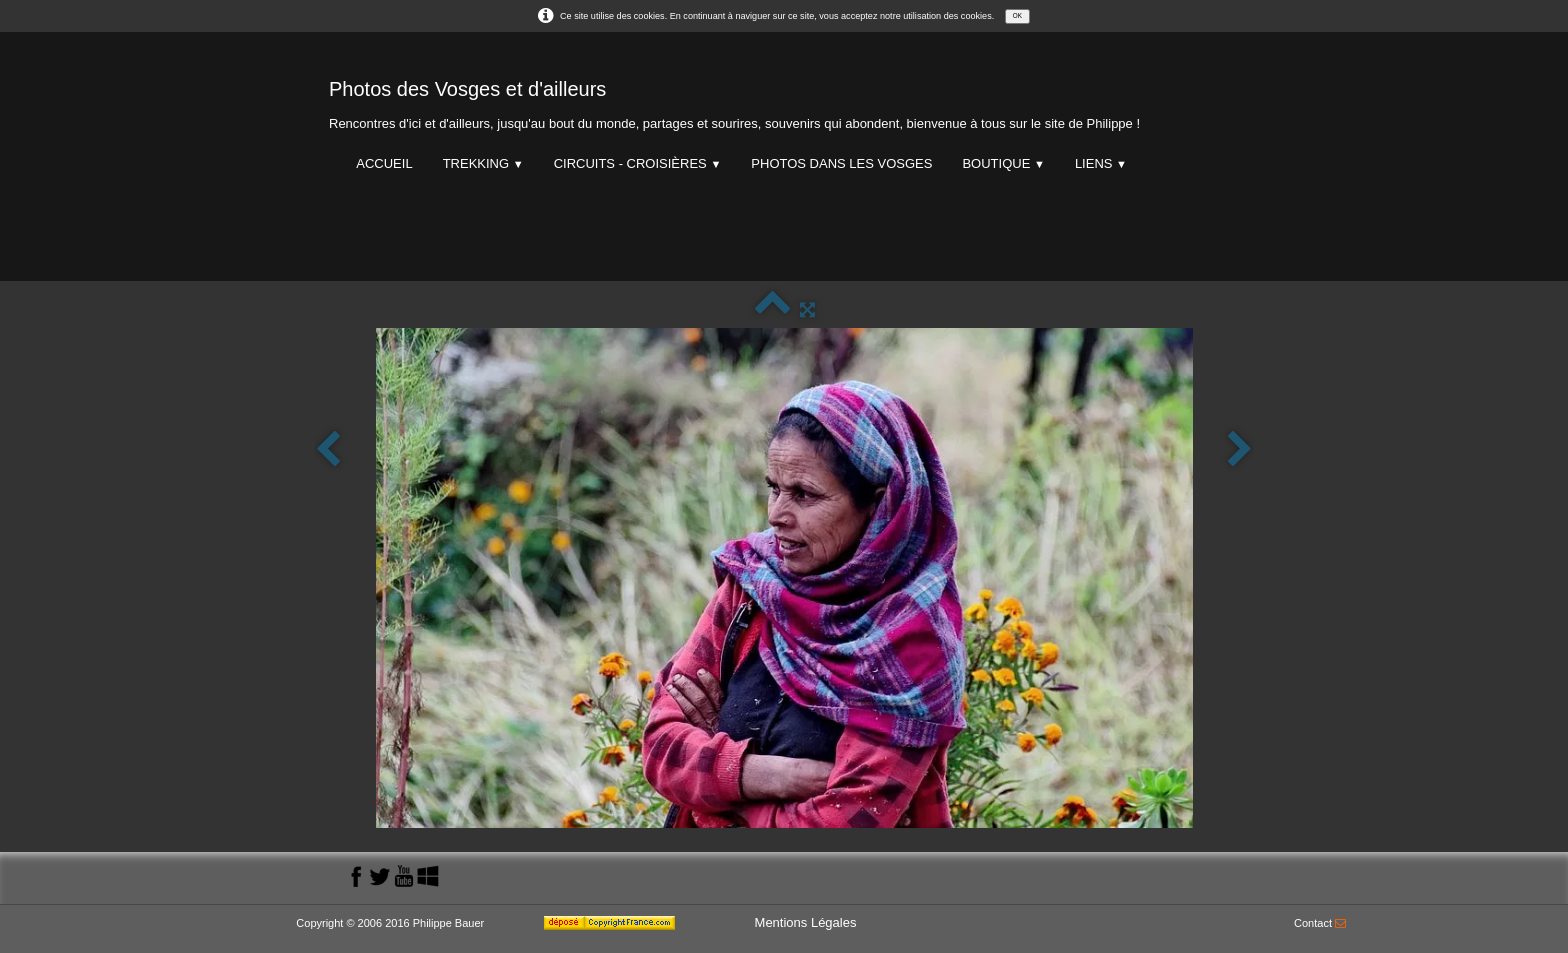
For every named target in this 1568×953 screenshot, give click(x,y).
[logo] (734, 100)
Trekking (483, 163)
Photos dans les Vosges (841, 163)
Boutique (1003, 163)
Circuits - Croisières (638, 163)
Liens (1101, 163)
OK (1017, 15)
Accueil (384, 163)
